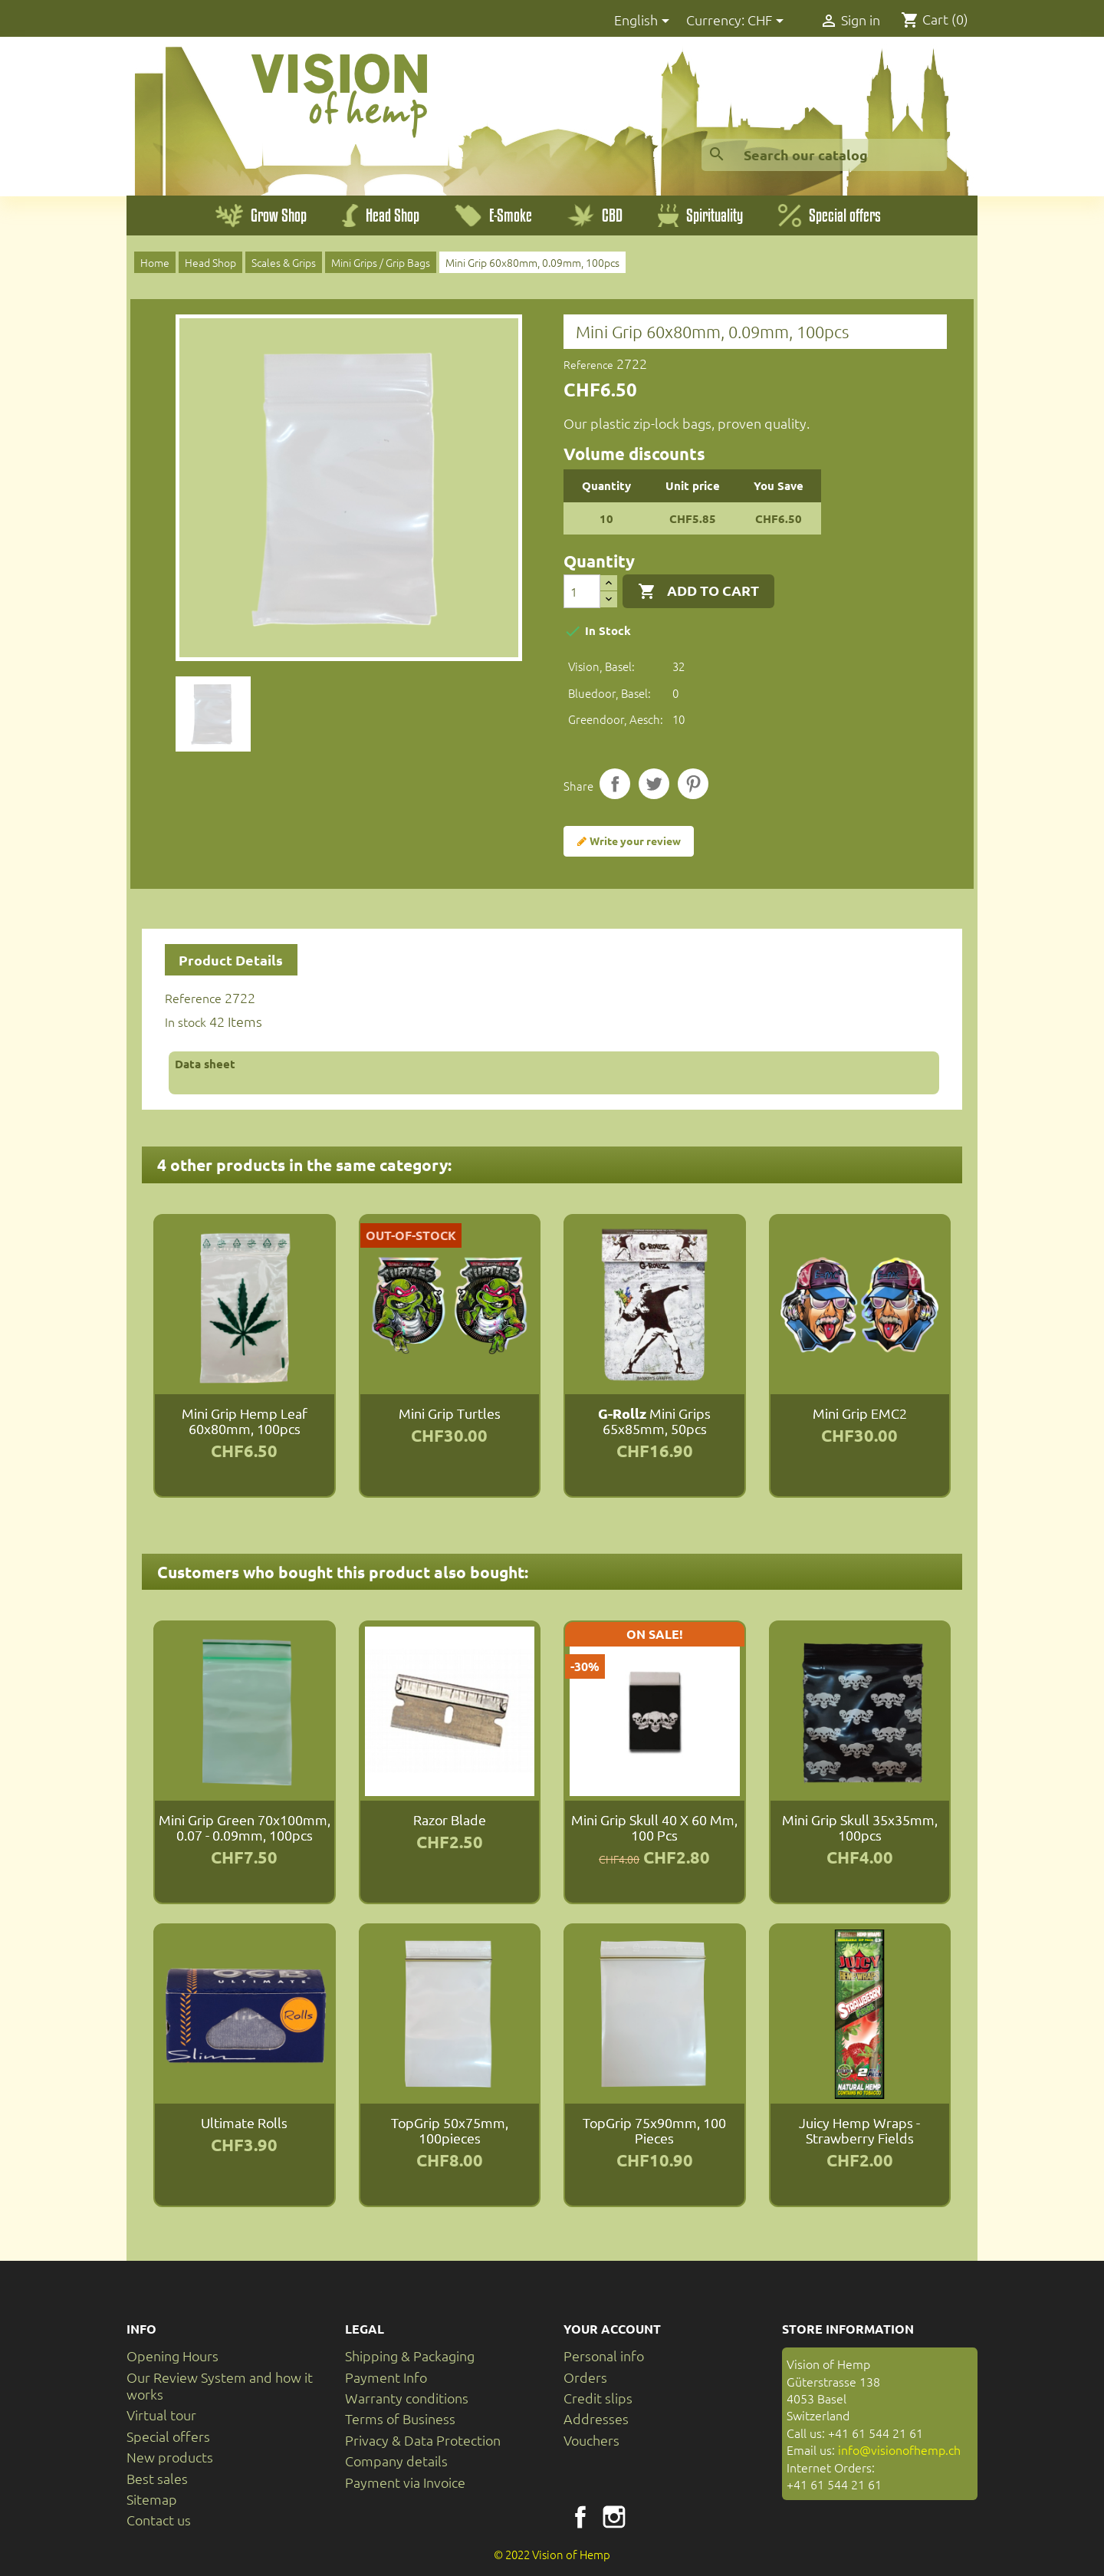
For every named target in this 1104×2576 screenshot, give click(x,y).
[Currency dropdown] (768, 21)
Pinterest (693, 783)
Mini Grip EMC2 (860, 1413)
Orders (585, 2377)
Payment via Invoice (405, 2482)
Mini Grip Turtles (450, 1413)
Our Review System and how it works (220, 2385)
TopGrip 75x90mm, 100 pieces (654, 2130)
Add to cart (698, 591)
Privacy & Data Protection (423, 2440)
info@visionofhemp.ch (899, 2449)
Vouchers (591, 2440)
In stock (185, 1021)
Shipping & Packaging (410, 2355)
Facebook (580, 2517)
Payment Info (386, 2377)
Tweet (654, 783)
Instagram (614, 2517)
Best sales (157, 2478)
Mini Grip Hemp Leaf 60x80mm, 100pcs (244, 1420)
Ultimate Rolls (244, 2122)
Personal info (604, 2355)
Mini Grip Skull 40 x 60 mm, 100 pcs (654, 1827)
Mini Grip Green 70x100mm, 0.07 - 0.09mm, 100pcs (244, 1827)
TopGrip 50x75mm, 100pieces (449, 2130)
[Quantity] (582, 591)
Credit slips (598, 2398)
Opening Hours (173, 2355)
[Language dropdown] (644, 21)
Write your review (629, 841)
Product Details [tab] (231, 960)
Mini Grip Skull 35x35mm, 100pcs (860, 1827)
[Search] (824, 155)
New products (170, 2457)
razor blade (449, 1819)
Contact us (159, 2519)
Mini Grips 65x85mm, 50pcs (654, 1420)
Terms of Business (400, 2418)
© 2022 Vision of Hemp (552, 2554)
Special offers (168, 2436)
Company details (396, 2460)
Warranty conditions (406, 2398)
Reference (588, 364)
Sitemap (152, 2499)
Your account (612, 2329)
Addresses (596, 2418)
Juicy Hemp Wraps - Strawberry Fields (859, 2130)
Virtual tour (161, 2414)
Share (615, 783)
